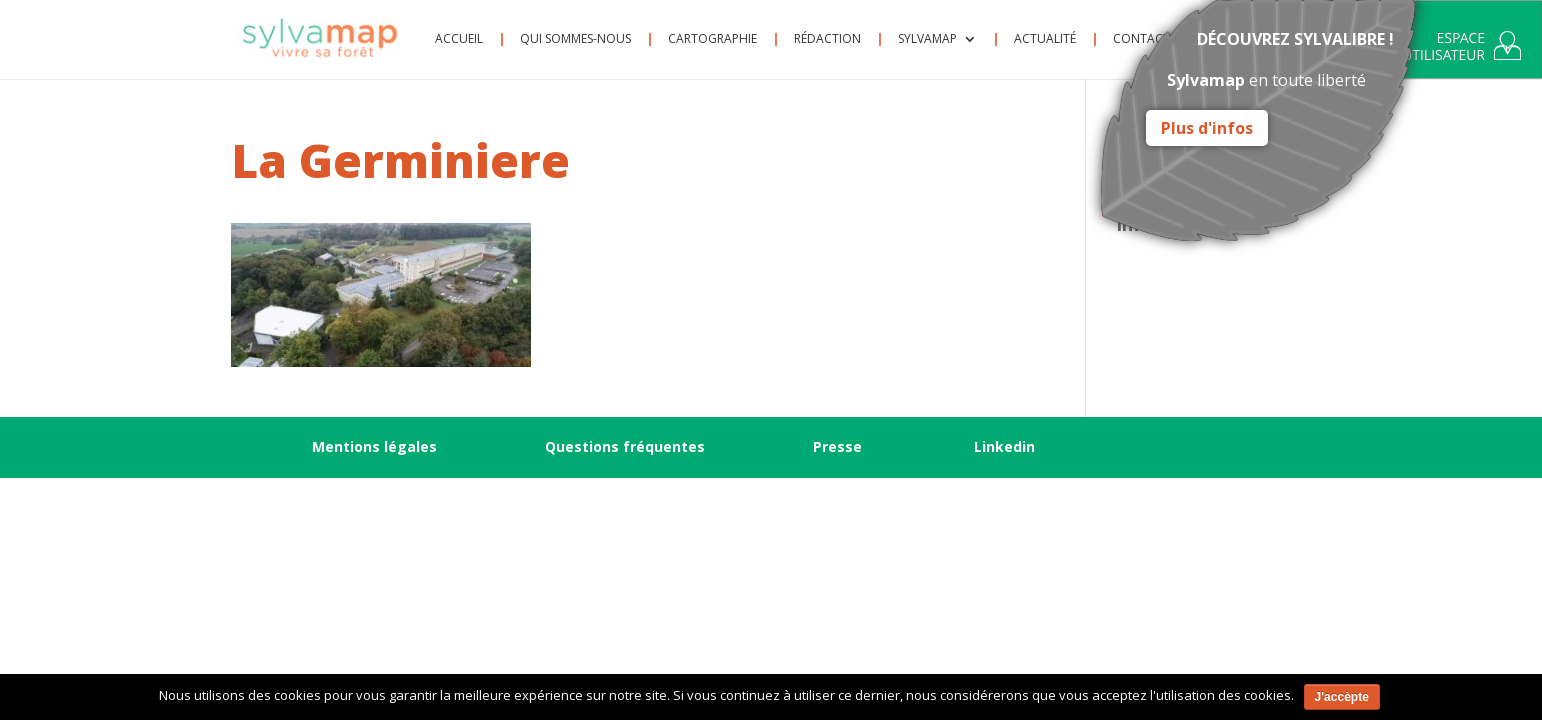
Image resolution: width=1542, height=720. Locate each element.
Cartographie (712, 40)
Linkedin (1004, 446)
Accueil (459, 40)
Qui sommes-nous (575, 40)
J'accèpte (1342, 697)
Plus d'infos (1207, 128)
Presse (837, 446)
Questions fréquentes (625, 446)
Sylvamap (927, 40)
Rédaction (827, 40)
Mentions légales (374, 446)
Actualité (1045, 40)
